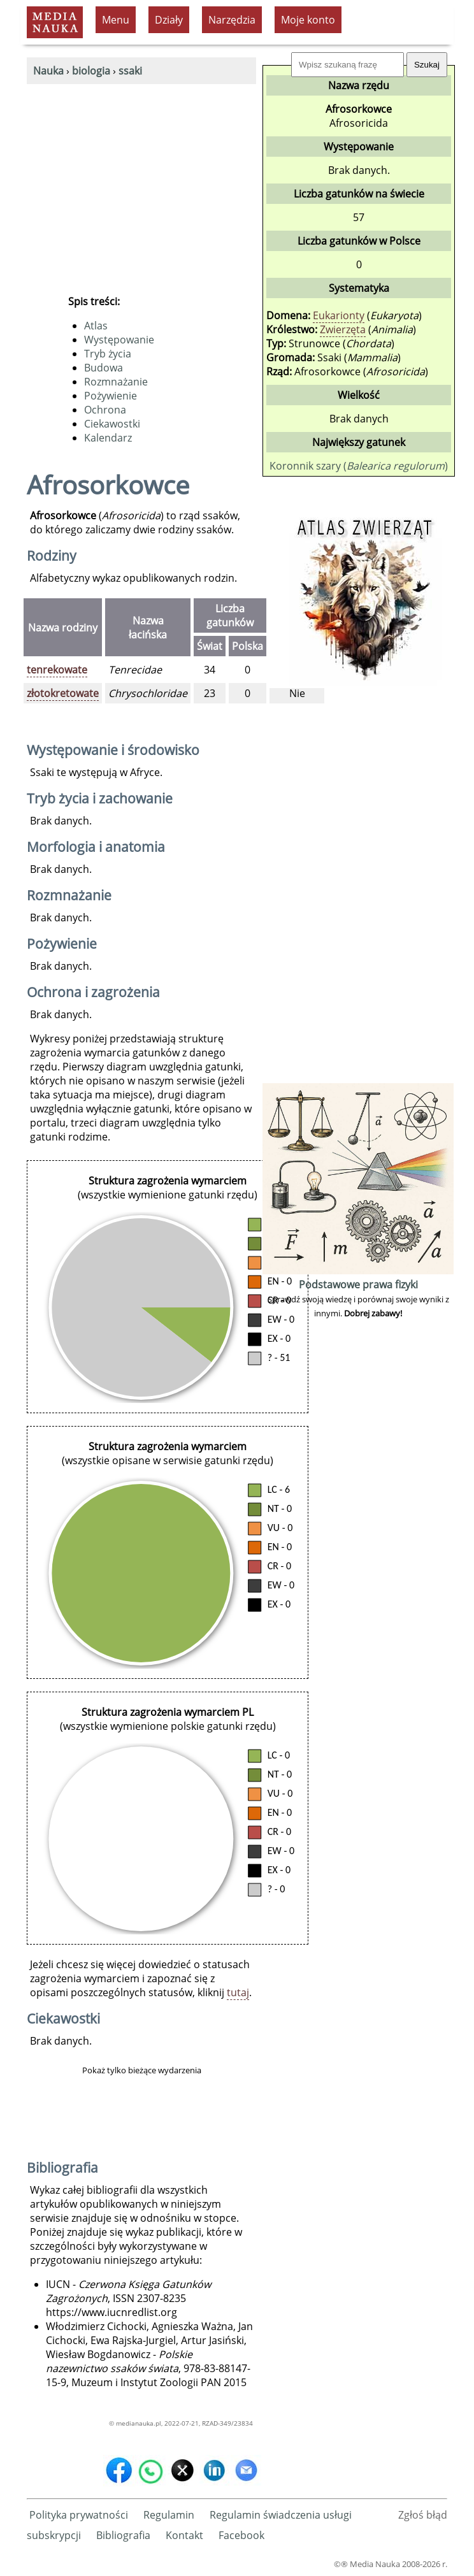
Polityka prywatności (78, 2515)
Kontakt (184, 2535)
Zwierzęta (343, 329)
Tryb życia (107, 354)
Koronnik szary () (358, 466)
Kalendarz (108, 438)
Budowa (103, 368)
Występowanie (119, 340)
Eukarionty (338, 315)
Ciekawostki (112, 424)
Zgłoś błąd (422, 2515)
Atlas (96, 326)
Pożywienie (110, 396)
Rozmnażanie (116, 382)
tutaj (238, 1992)
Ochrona (105, 410)
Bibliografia (123, 2535)
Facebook (241, 2535)
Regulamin (168, 2515)
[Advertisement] (141, 179)
